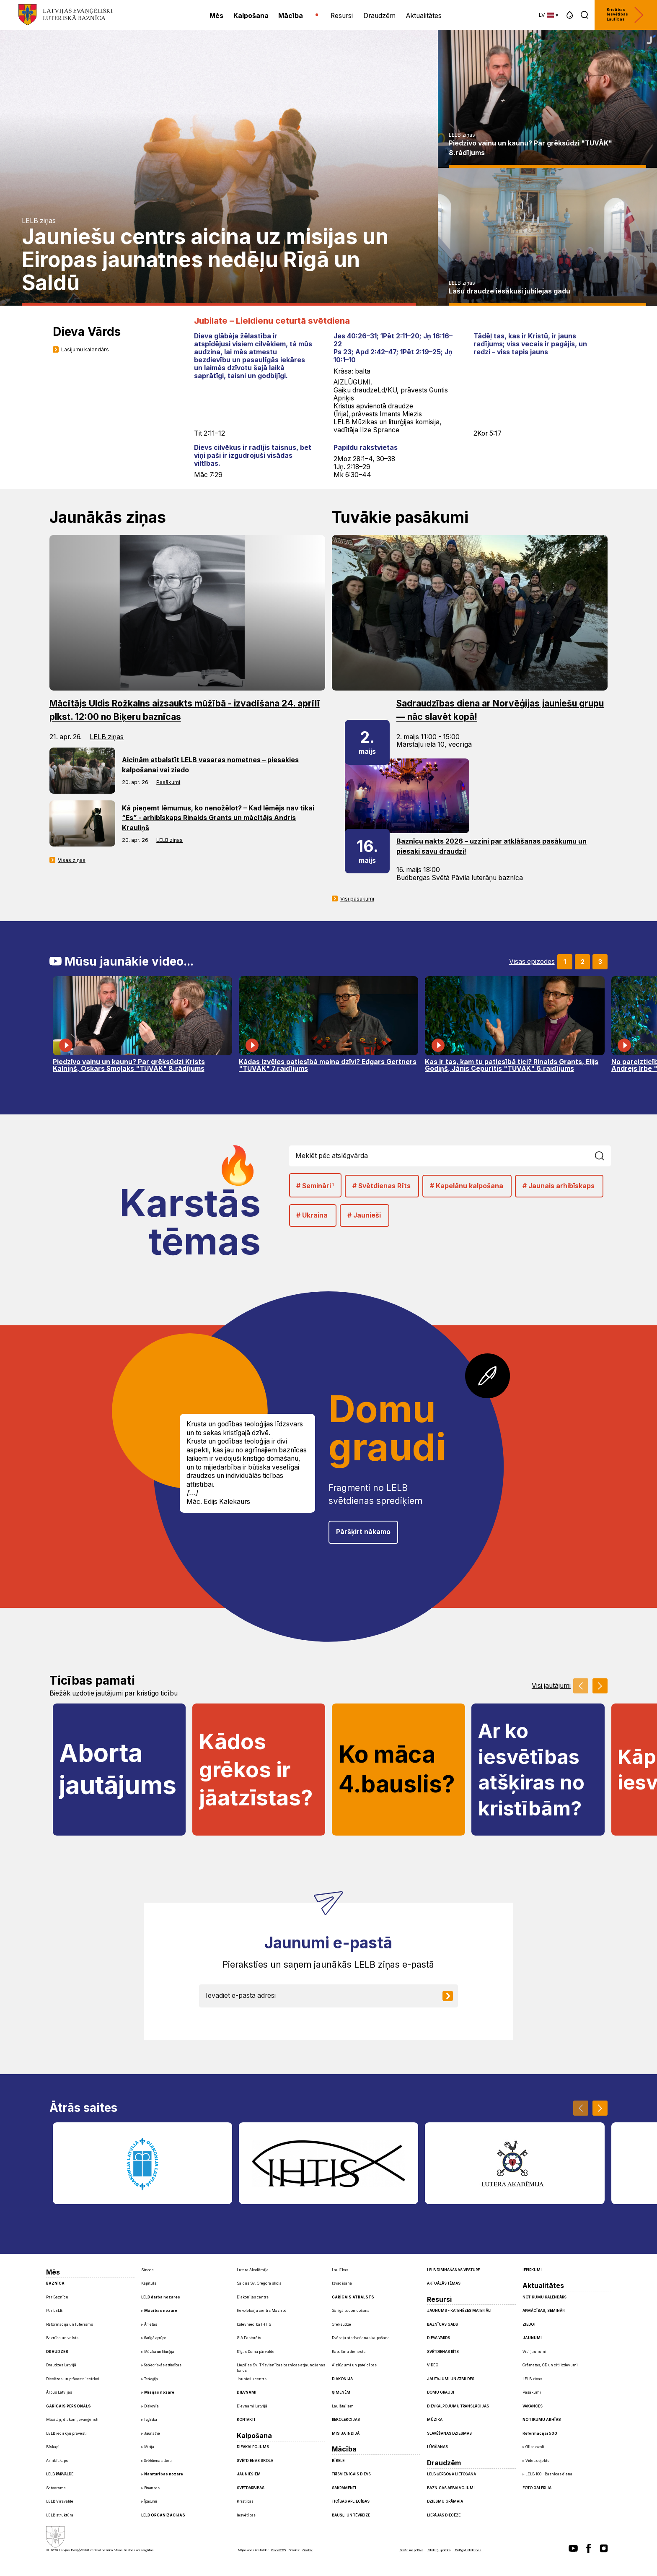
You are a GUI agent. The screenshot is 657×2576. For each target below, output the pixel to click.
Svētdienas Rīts (443, 2352)
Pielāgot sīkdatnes (468, 2550)
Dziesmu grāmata (445, 2501)
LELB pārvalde (59, 2474)
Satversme (56, 2488)
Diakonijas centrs (253, 2297)
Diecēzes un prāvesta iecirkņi (72, 2379)
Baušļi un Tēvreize (351, 2515)
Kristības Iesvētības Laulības (625, 15)
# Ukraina (312, 1215)
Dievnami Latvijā (252, 2406)
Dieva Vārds (438, 2338)
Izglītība (150, 2420)
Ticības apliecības (351, 2501)
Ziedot (529, 2324)
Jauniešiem (249, 2474)
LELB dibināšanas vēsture (453, 2270)
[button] (570, 15)
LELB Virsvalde (59, 2501)
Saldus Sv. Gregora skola (259, 2283)
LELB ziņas (39, 221)
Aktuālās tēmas (443, 2283)
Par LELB (54, 2311)
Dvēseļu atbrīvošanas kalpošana (361, 2338)
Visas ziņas (71, 860)
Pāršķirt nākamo (363, 1532)
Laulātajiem (343, 2406)
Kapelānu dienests (348, 2352)
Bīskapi (52, 2447)
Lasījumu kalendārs (85, 349)
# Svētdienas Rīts (381, 1186)
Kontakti (246, 2420)
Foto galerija (536, 2488)
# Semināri (315, 1185)
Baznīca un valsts (62, 2338)
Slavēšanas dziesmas (449, 2433)
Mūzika (434, 2420)
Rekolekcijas (346, 2420)
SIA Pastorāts (249, 2338)
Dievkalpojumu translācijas (458, 2406)
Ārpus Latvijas (59, 2392)
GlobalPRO (278, 2550)
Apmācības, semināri (544, 2311)
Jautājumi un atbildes (450, 2379)
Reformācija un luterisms (69, 2324)
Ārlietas (150, 2324)
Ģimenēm (341, 2392)
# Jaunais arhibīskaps (558, 1186)
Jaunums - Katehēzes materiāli (459, 2311)
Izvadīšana (342, 2283)
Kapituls (148, 2283)
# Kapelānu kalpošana (466, 1186)
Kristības (245, 2501)
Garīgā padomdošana (351, 2311)
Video (432, 2365)
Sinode (147, 2270)
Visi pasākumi (357, 899)
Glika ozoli (534, 2447)
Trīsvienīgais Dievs (351, 2474)
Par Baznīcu (57, 2297)
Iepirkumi (532, 2270)
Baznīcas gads (442, 2324)
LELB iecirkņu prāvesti (66, 2433)
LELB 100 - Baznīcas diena (548, 2474)
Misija (149, 2447)
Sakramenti (344, 2488)
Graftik (308, 2550)
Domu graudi (440, 2392)
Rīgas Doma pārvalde (255, 2352)
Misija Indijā (346, 2433)
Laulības (340, 2270)
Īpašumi (150, 2501)
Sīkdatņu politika (438, 2550)
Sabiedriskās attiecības (162, 2365)
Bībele (338, 2461)
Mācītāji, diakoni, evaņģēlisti (72, 2420)
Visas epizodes (532, 961)
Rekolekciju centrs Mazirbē (262, 2311)
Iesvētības (246, 2515)
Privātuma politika (411, 2550)
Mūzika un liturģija (159, 2352)
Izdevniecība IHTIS (254, 2324)
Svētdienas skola (158, 2461)
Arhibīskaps (57, 2461)
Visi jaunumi (534, 2352)
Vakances (532, 2406)
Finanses (152, 2488)
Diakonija (151, 2406)
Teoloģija (151, 2379)
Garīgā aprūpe (155, 2338)
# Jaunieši (364, 1215)
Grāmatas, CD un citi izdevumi (550, 2365)
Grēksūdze (341, 2324)
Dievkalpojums (253, 2447)
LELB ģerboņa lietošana (451, 2474)
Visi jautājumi (551, 1686)
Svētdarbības (250, 2488)
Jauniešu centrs (251, 2379)
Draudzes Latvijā (61, 2365)
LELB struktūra (59, 2515)
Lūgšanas (437, 2447)
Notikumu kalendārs (544, 2297)
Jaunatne (152, 2433)
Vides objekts (537, 2461)
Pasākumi (168, 782)
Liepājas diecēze (443, 2515)
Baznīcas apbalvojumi (451, 2488)
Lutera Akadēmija (253, 2270)
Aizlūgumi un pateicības (354, 2365)
